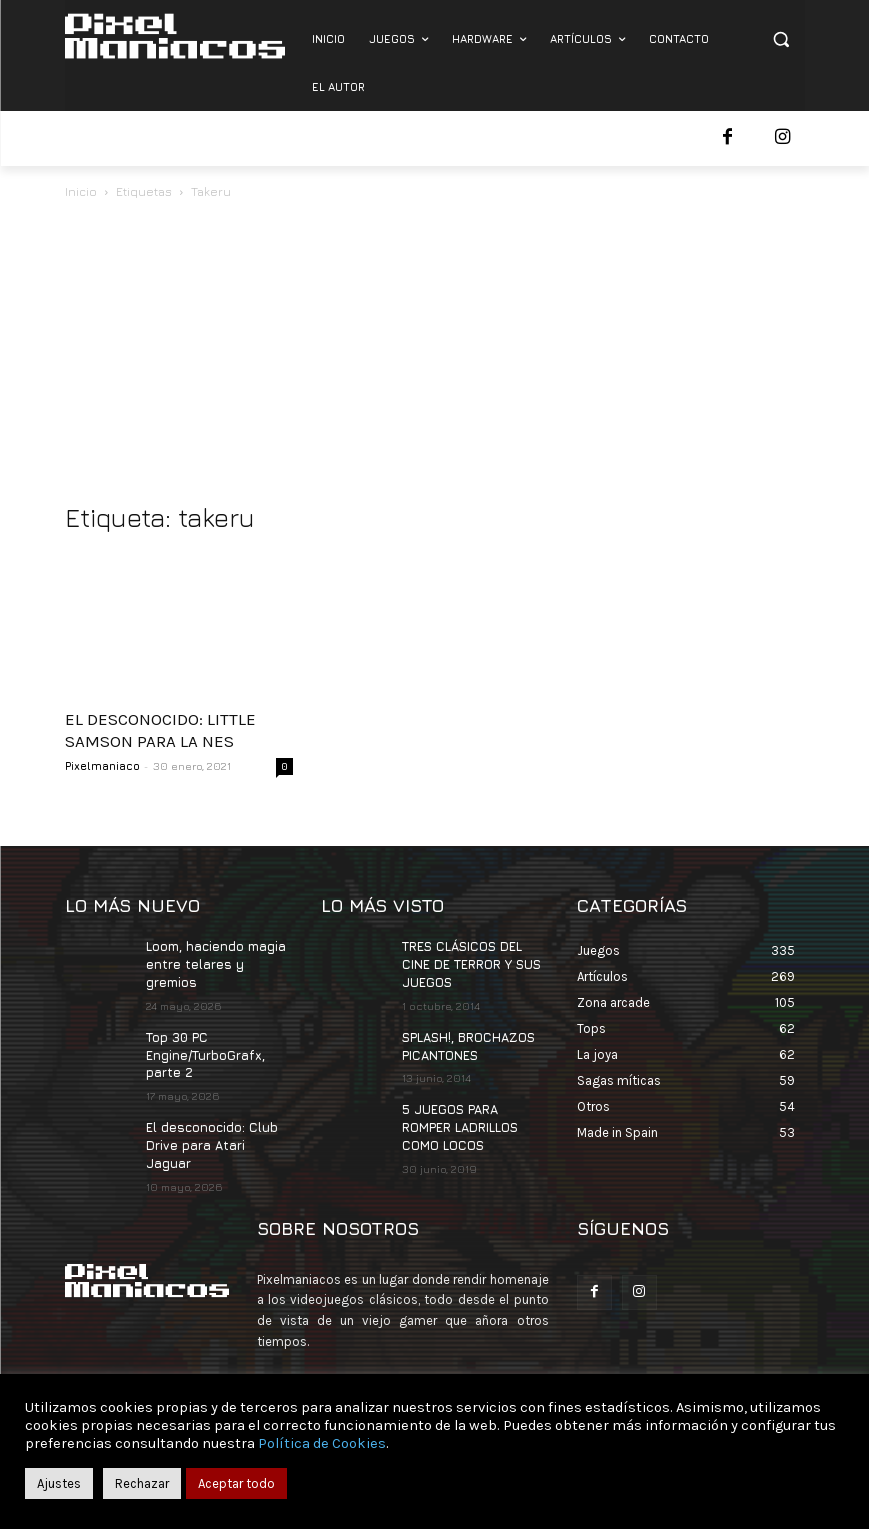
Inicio (81, 191)
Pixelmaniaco (102, 765)
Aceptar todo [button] (236, 1483)
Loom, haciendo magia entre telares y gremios (216, 962)
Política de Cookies (322, 1443)
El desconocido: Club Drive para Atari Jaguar (218, 1129)
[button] (781, 39)
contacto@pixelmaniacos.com (431, 1357)
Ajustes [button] (59, 1483)
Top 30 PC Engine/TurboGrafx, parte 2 (204, 1050)
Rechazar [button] (142, 1483)
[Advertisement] (435, 353)
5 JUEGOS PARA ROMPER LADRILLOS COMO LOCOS (459, 1120)
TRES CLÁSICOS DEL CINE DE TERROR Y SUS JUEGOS (470, 962)
